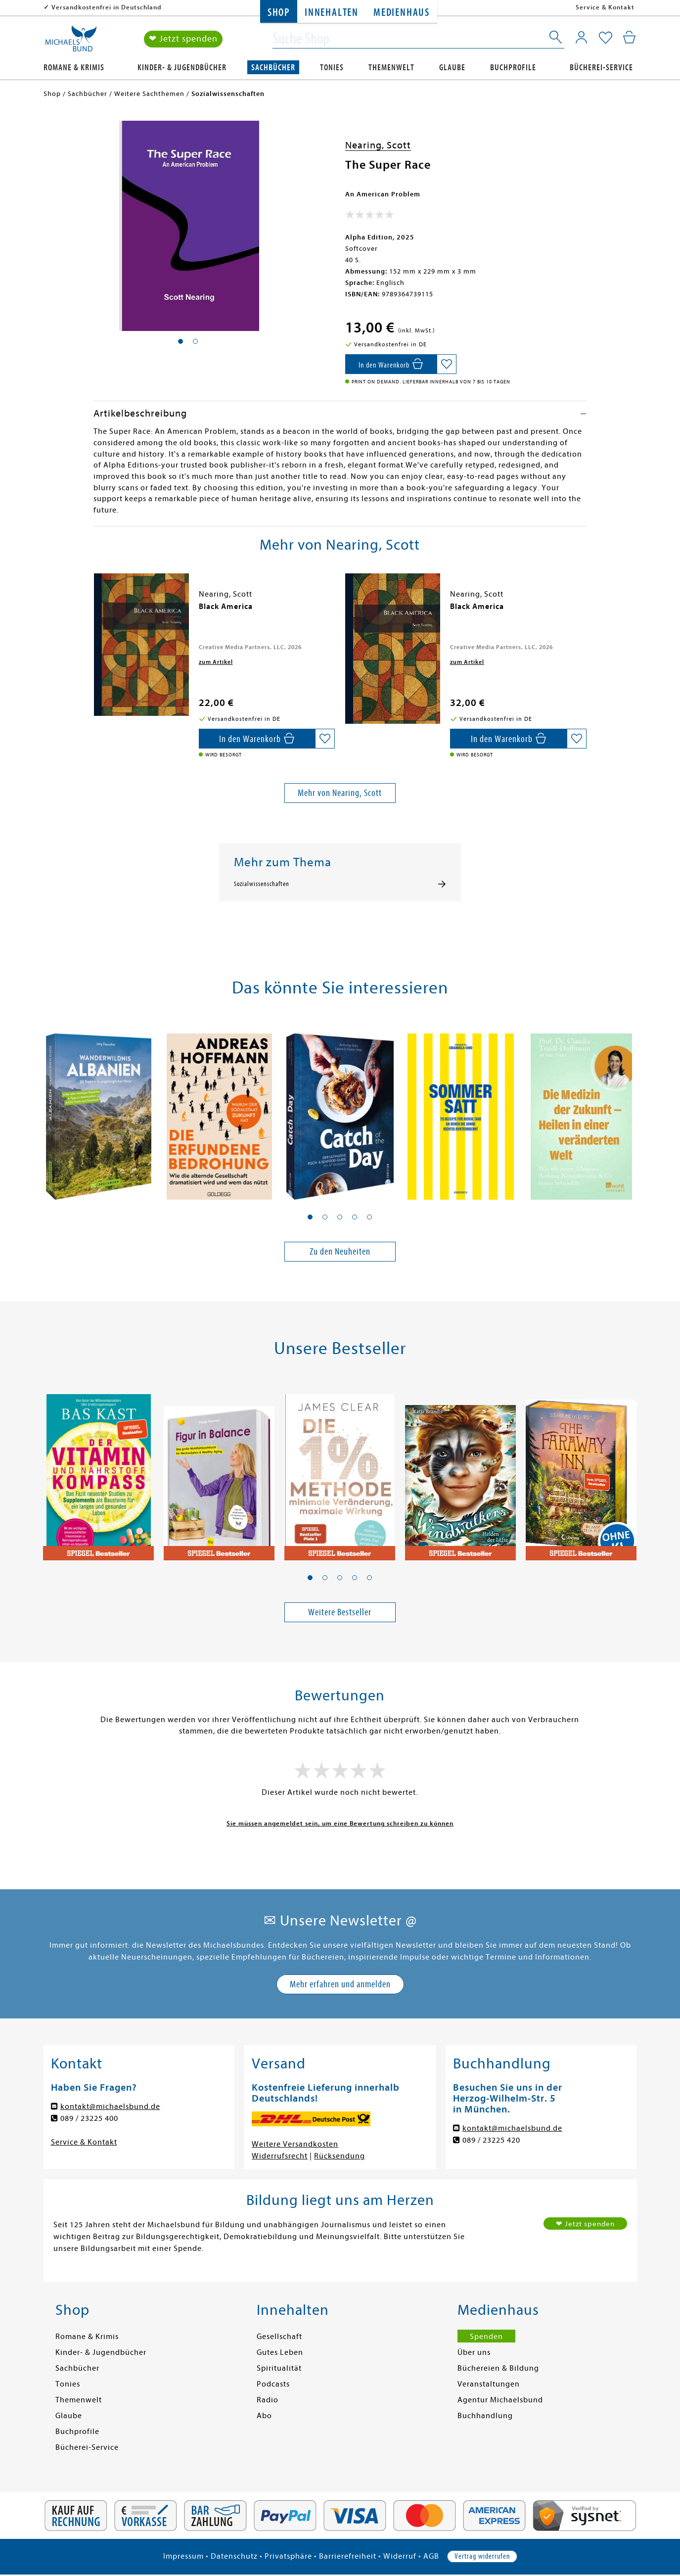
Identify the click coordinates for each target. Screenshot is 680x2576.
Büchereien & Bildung (498, 2368)
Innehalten (332, 12)
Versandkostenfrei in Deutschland (106, 7)
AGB (431, 2556)
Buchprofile (513, 67)
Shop (279, 12)
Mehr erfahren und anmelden (340, 1984)
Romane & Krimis (74, 67)
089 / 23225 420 (491, 2140)
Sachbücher (273, 67)
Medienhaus (401, 12)
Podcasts (273, 2384)
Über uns (474, 2352)
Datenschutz (234, 2556)
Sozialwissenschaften (261, 884)
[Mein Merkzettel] (605, 38)
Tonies (332, 67)
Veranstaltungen (488, 2384)
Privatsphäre (288, 2556)
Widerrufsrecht (280, 2156)
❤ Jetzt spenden (183, 39)
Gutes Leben (280, 2352)
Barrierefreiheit (347, 2556)
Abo (264, 2415)
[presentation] (96, 611)
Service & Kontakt (605, 7)
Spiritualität (279, 2368)
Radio (267, 2399)
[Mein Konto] (581, 37)
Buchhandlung (485, 2415)
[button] (310, 1217)
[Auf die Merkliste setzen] (446, 364)
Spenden (486, 2336)
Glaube (452, 67)
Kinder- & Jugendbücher (182, 67)
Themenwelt (391, 67)
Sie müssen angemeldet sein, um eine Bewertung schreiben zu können (340, 1823)
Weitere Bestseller (339, 1612)
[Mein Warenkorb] (629, 37)
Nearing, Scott (378, 145)
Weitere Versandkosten (295, 2144)
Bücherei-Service (601, 67)
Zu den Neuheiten (340, 1251)
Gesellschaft (279, 2336)
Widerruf (399, 2556)
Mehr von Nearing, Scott (340, 792)
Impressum (183, 2556)
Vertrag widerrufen (482, 2556)
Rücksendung (339, 2156)
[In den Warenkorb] (391, 364)
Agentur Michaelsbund (500, 2399)
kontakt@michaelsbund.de (110, 2106)
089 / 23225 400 (89, 2118)
